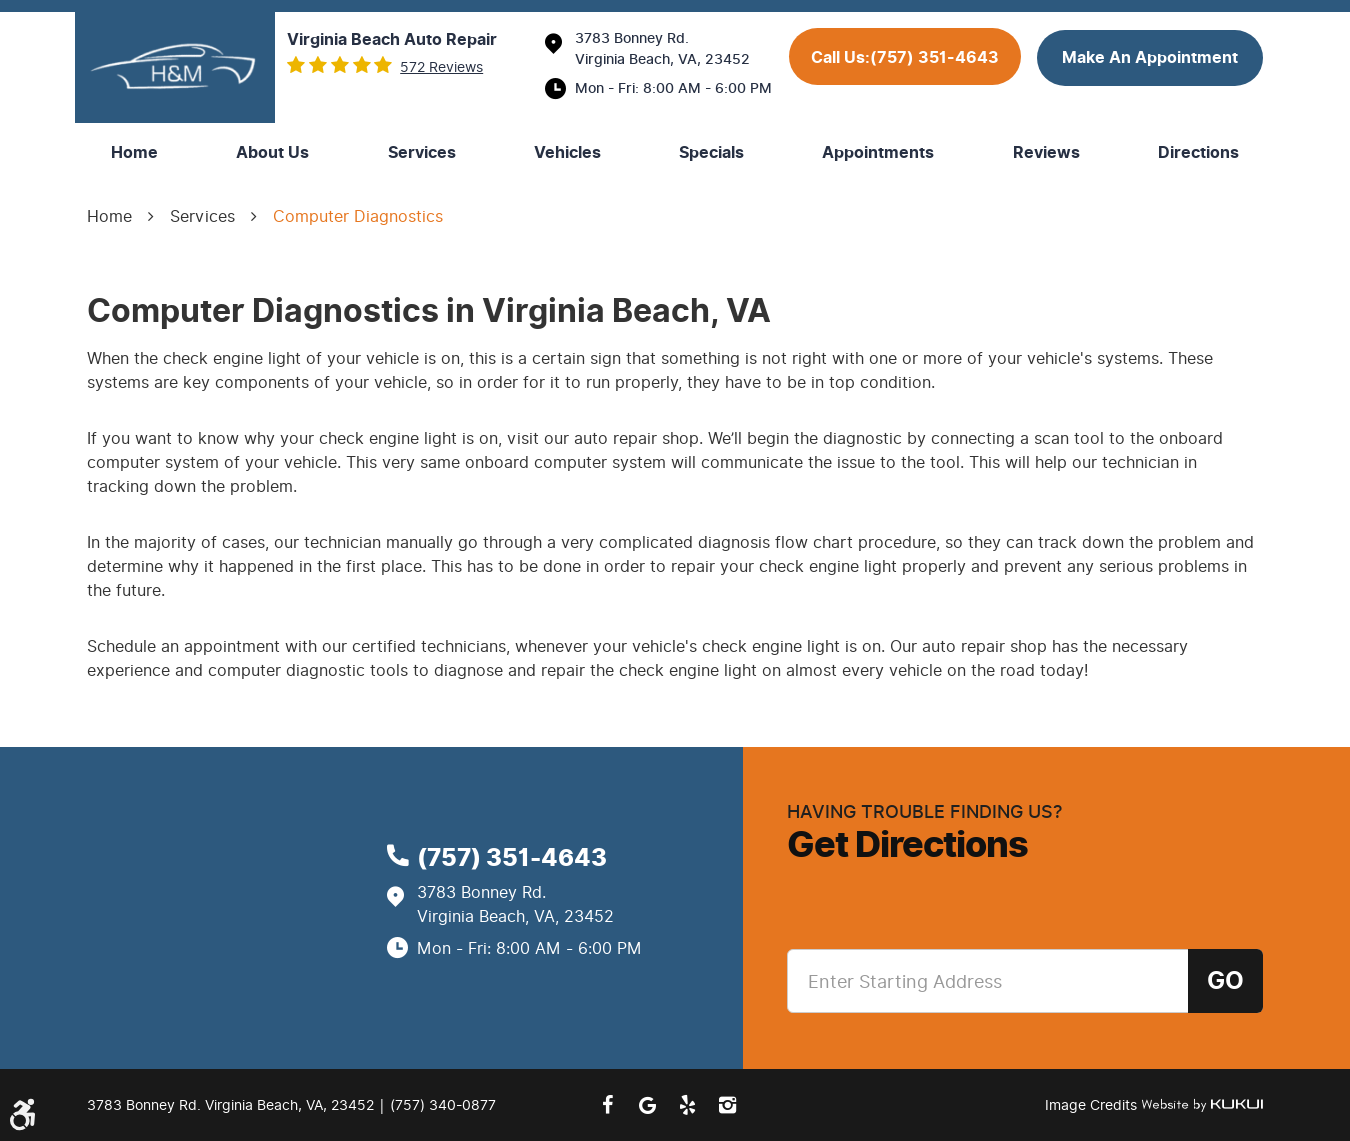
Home (134, 153)
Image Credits (1093, 1105)
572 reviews (441, 68)
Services (422, 153)
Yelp (687, 1105)
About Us (272, 153)
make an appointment (1150, 58)
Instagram (727, 1105)
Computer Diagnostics (358, 216)
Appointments (878, 153)
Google (647, 1105)
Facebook (607, 1105)
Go (1225, 981)
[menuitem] (134, 153)
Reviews (1046, 153)
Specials (711, 153)
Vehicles (567, 153)
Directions (1198, 153)
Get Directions (907, 845)
